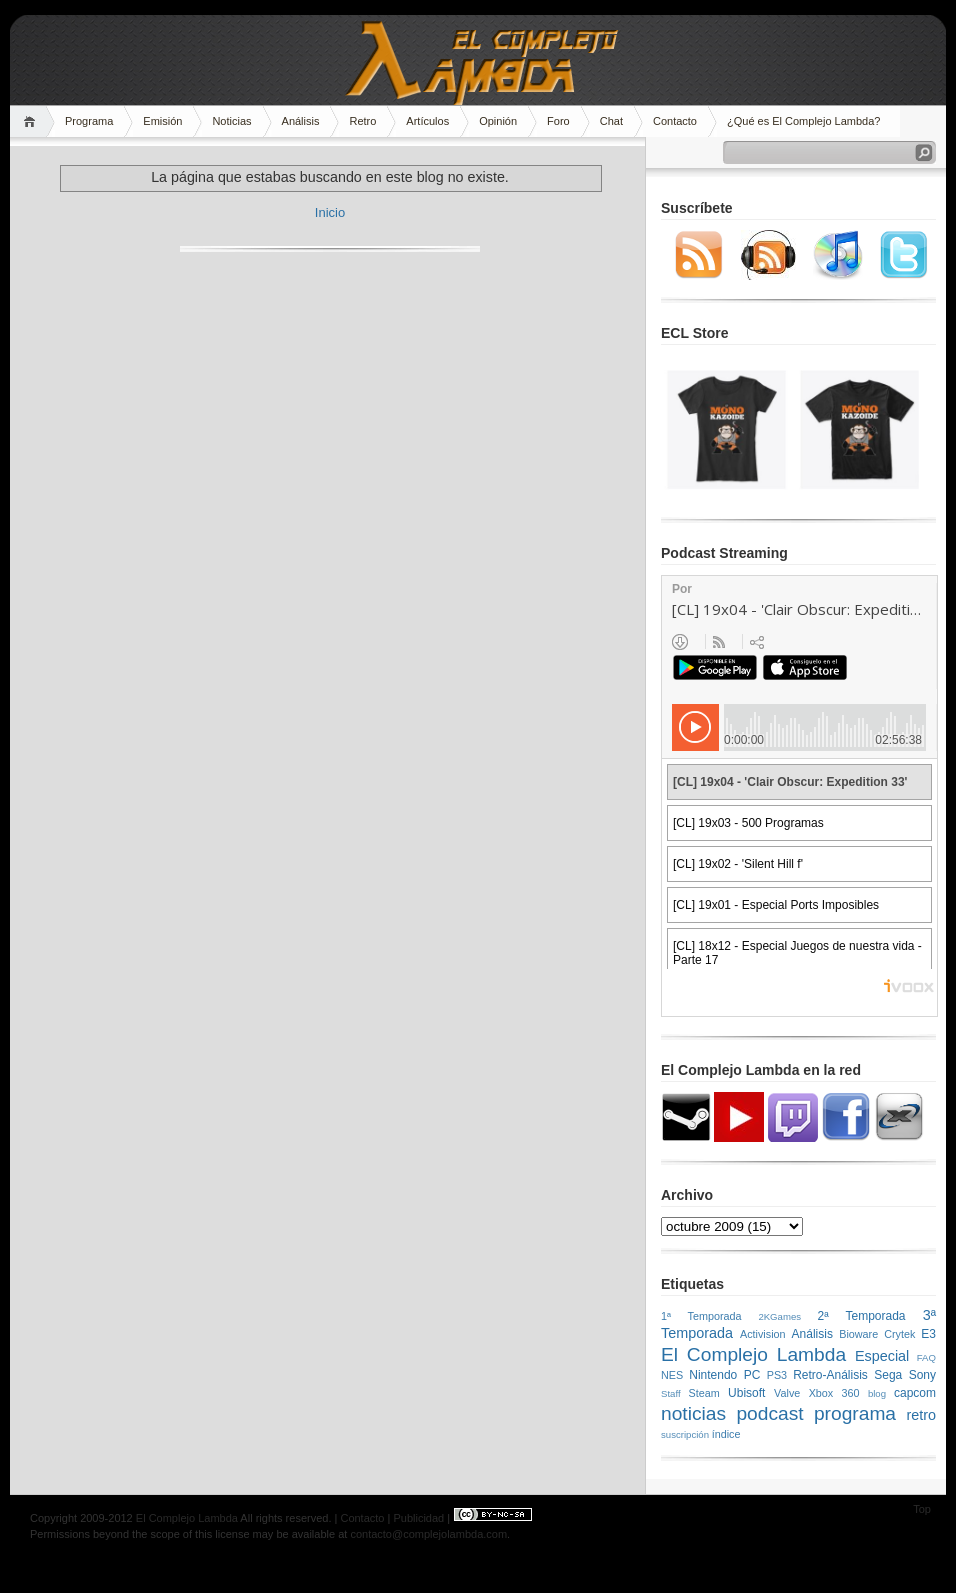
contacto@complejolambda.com (428, 1534)
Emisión (162, 121)
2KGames (779, 1316)
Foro (558, 121)
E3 (928, 1334)
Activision (763, 1334)
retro (921, 1415)
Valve (787, 1393)
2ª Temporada (861, 1316)
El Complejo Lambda (753, 1354)
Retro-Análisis (830, 1375)
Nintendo (713, 1375)
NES (672, 1375)
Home (32, 121)
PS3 (777, 1375)
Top (922, 1509)
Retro (362, 121)
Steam (704, 1393)
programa (855, 1413)
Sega (888, 1375)
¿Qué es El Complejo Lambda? (803, 121)
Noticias (231, 121)
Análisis (301, 121)
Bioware (858, 1334)
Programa (89, 121)
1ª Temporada (701, 1316)
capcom (915, 1393)
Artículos (427, 121)
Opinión (498, 121)
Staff (671, 1393)
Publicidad (418, 1518)
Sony (922, 1375)
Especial (882, 1356)
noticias (693, 1413)
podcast (769, 1413)
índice (726, 1434)
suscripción (685, 1434)
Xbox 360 (834, 1393)
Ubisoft (746, 1393)
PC (752, 1375)
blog (877, 1393)
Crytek (899, 1334)
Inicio (330, 212)
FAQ (926, 1357)
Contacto (675, 121)
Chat (611, 121)
